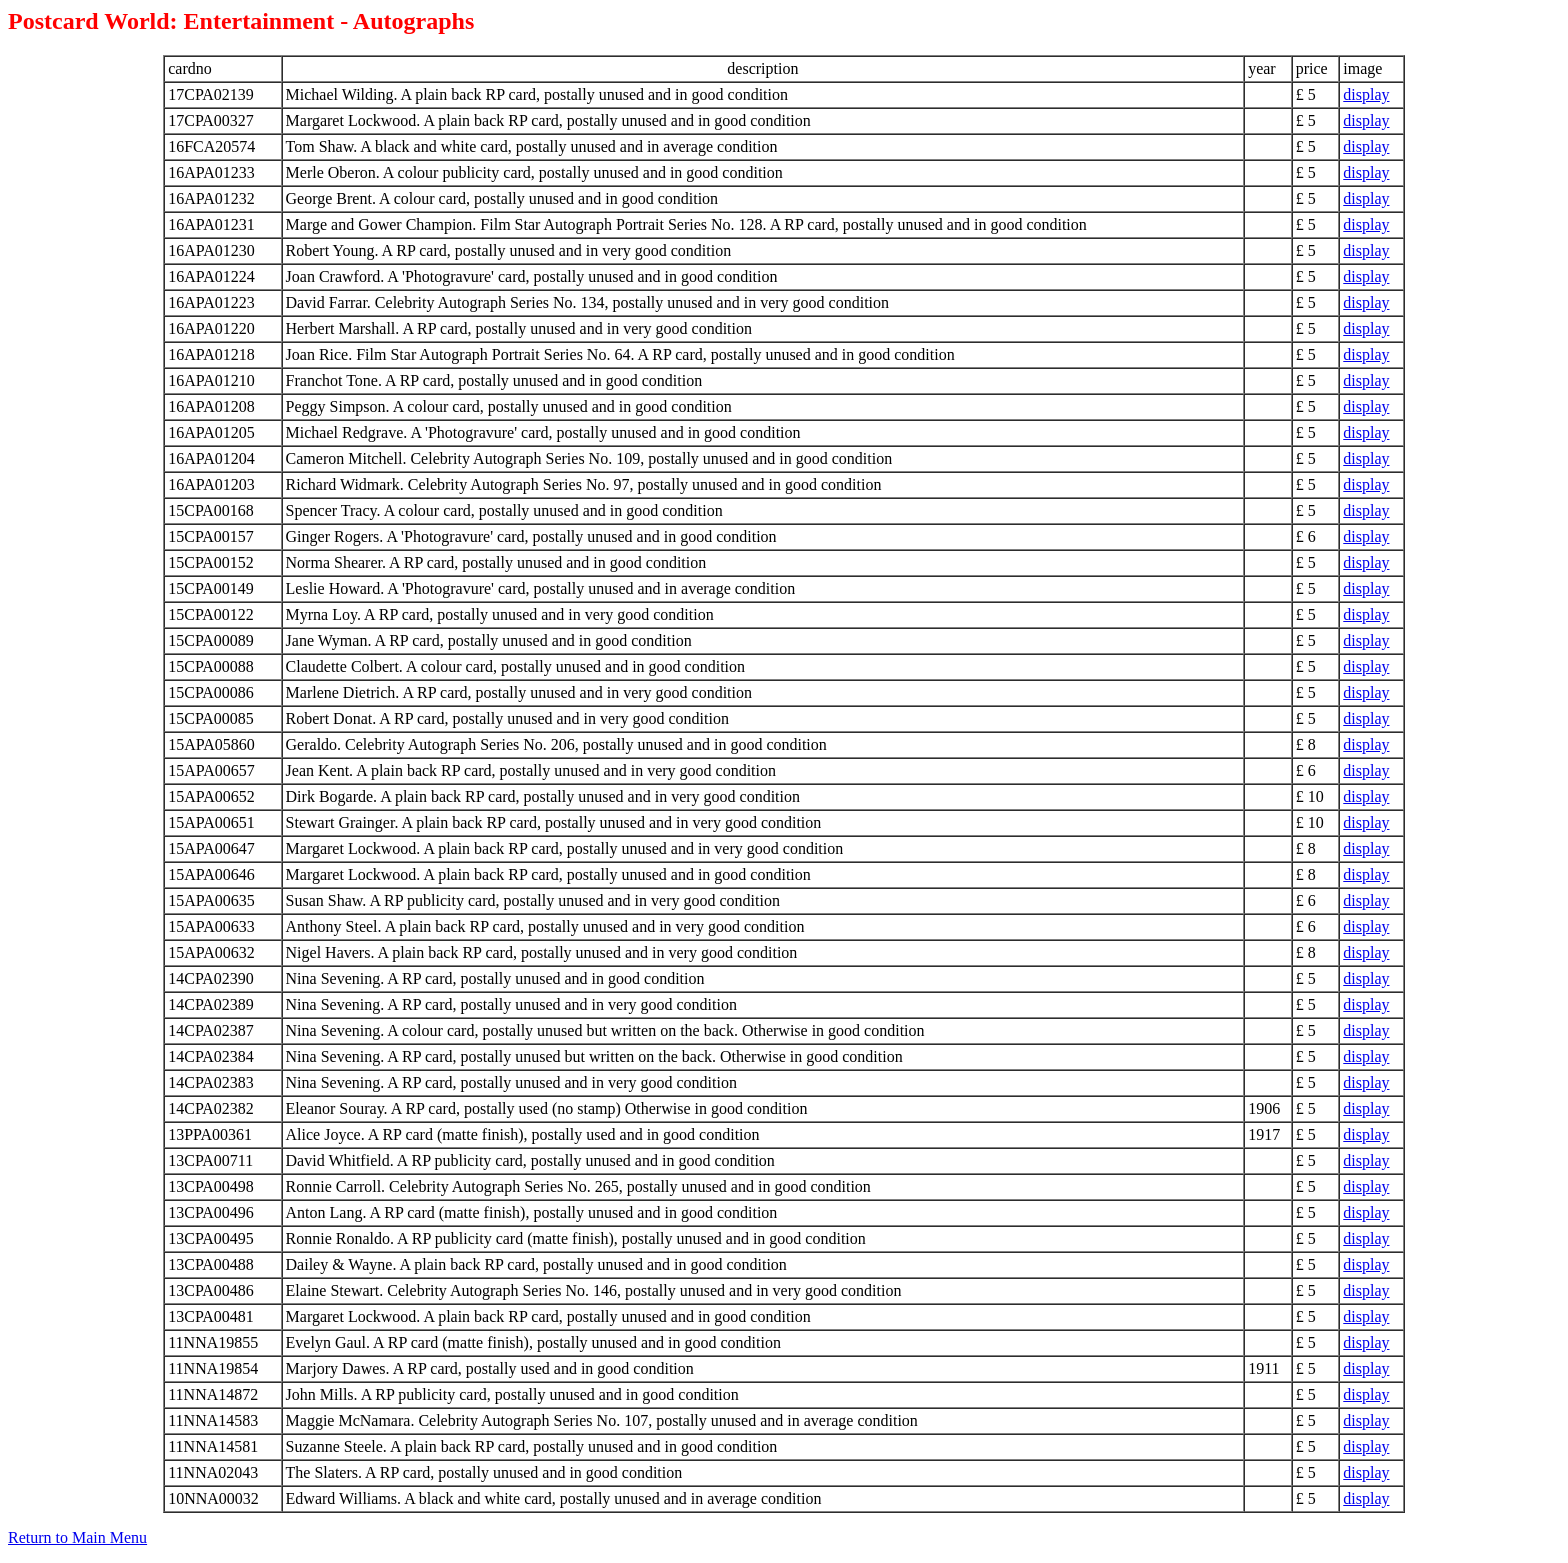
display (1366, 94)
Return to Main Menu (77, 1537)
